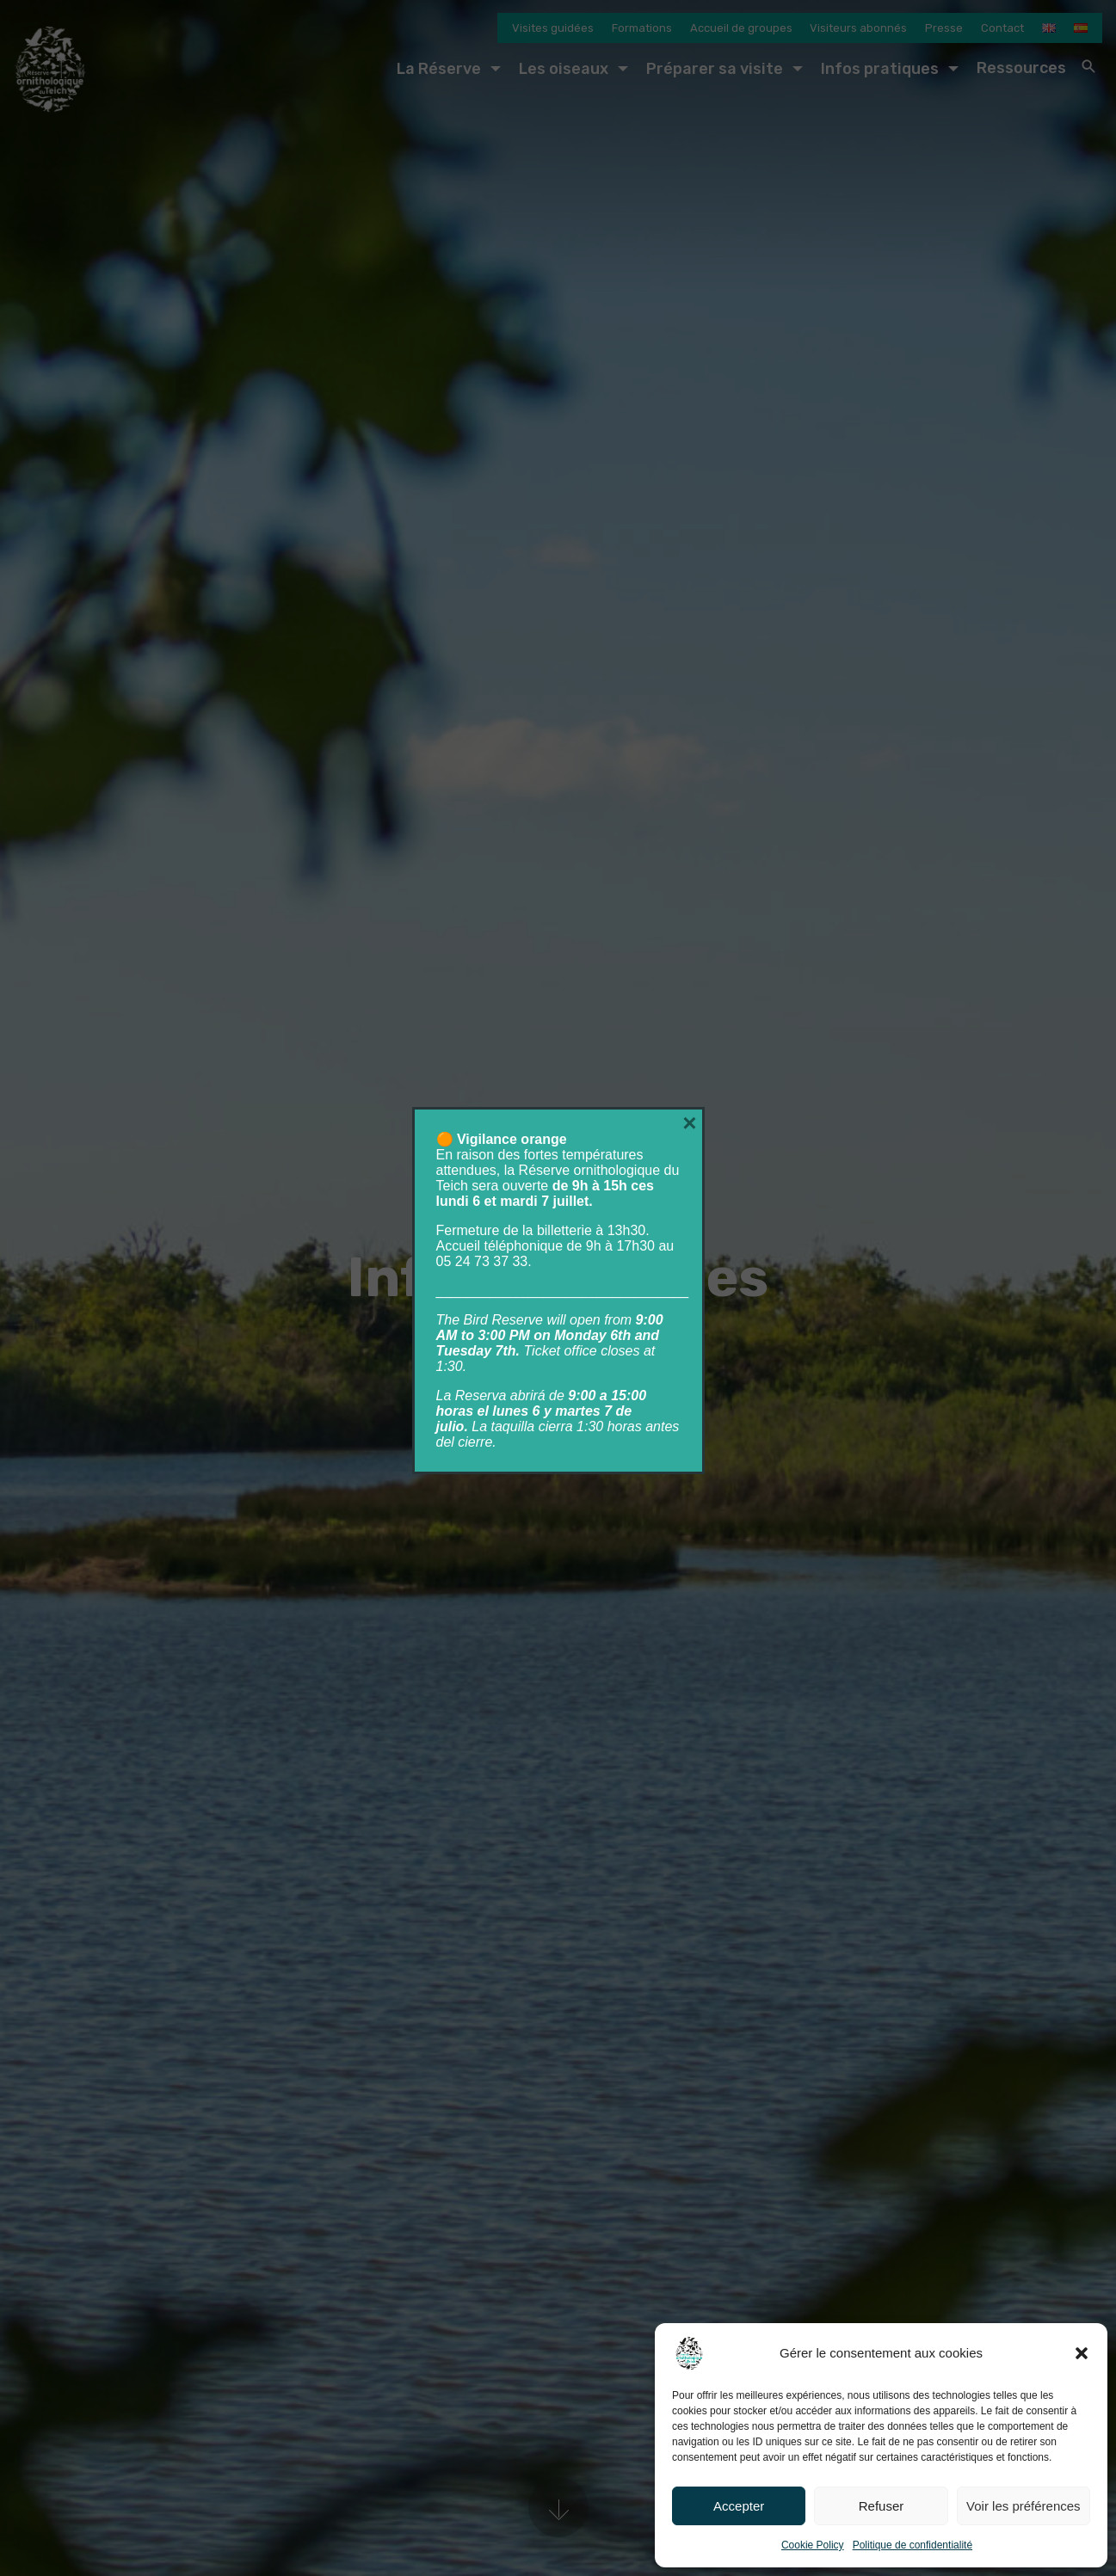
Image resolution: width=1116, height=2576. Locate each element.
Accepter (738, 2506)
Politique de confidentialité (912, 2545)
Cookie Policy (812, 2545)
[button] (1081, 2353)
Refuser (881, 2506)
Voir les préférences (1023, 2506)
